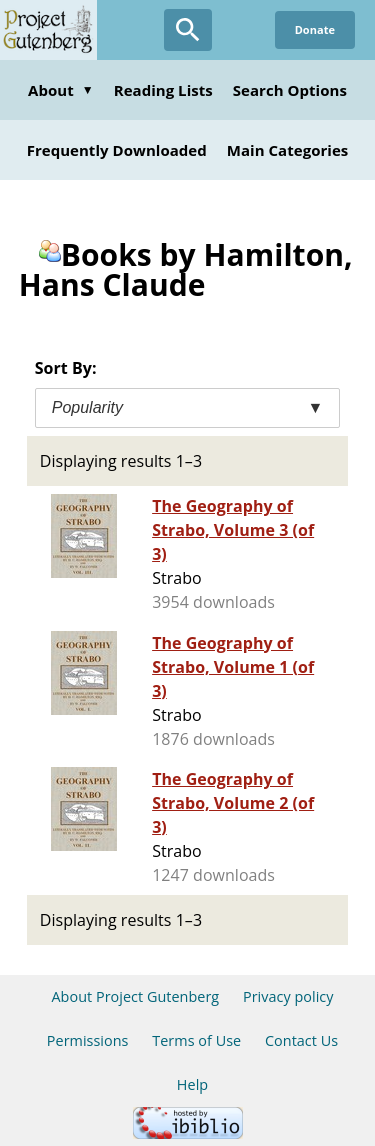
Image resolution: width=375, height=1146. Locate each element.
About (61, 90)
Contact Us (301, 1040)
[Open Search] (188, 30)
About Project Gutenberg (135, 996)
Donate (315, 29)
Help (192, 1084)
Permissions (88, 1040)
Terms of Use (196, 1040)
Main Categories (288, 150)
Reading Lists (163, 90)
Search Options (290, 90)
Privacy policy (288, 996)
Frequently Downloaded (117, 150)
